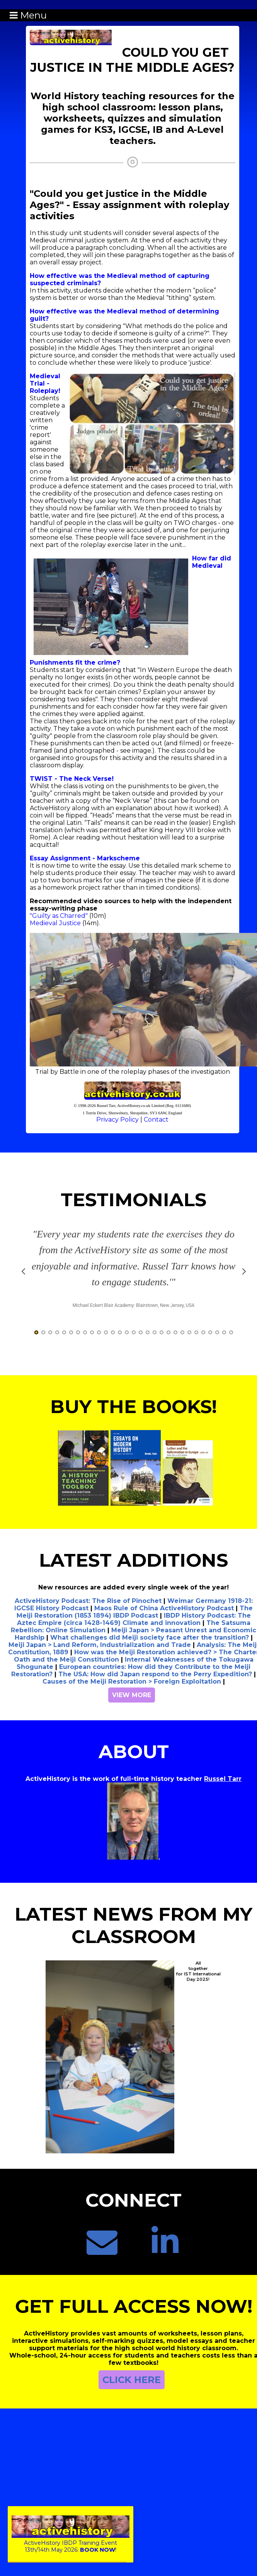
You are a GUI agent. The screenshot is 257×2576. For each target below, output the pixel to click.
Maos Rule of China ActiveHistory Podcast (164, 1618)
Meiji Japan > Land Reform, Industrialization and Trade (100, 1655)
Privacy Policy (117, 1119)
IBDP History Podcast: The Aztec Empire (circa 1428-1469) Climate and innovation (134, 1629)
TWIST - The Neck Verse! (72, 778)
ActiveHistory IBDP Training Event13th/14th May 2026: (70, 2542)
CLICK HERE (131, 2390)
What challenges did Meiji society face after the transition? (149, 1648)
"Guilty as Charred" (59, 915)
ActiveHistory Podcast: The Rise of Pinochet (88, 1611)
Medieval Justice (55, 923)
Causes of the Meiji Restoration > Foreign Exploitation (132, 1692)
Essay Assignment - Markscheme (85, 858)
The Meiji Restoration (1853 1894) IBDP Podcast (135, 1622)
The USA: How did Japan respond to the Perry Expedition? (155, 1684)
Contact (156, 1119)
